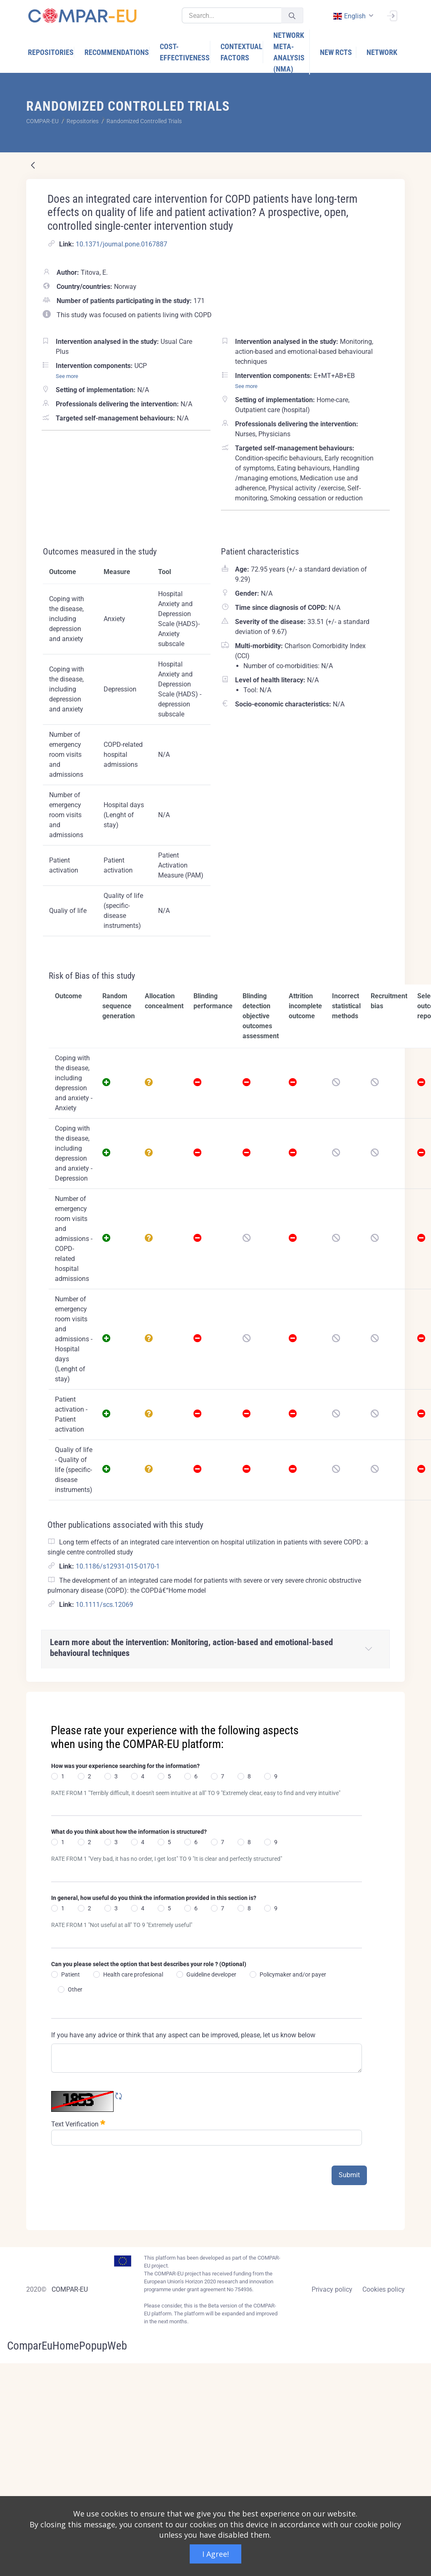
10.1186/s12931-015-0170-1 (118, 1566)
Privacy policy (332, 2289)
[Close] (392, 1699)
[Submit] (292, 15)
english (349, 16)
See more (67, 376)
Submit (349, 2175)
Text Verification (78, 2123)
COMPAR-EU (70, 2289)
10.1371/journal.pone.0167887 (121, 244)
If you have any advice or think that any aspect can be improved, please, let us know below (183, 2035)
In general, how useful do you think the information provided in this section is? (153, 1898)
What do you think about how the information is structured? (129, 1831)
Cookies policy (383, 2289)
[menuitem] (51, 52)
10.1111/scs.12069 (104, 1605)
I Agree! (215, 2554)
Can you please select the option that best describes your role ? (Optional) (148, 1964)
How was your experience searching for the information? (125, 1766)
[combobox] (352, 16)
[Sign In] (392, 15)
